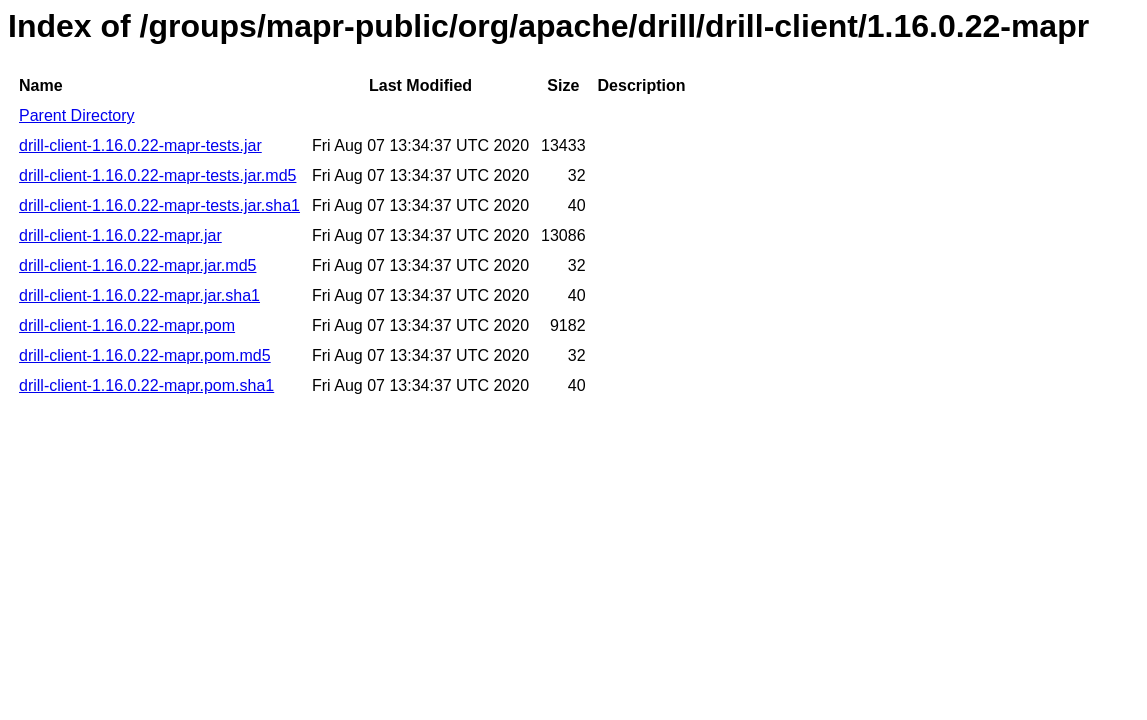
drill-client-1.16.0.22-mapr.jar (120, 235)
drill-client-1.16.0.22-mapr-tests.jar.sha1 (159, 205)
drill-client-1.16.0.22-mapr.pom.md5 (145, 355)
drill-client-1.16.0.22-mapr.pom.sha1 (146, 385)
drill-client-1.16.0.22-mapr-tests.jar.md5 (157, 175)
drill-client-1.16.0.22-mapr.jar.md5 (137, 265)
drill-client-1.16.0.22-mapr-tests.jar (140, 145)
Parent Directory (77, 115)
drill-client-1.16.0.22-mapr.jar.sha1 (139, 295)
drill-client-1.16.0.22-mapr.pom (127, 325)
